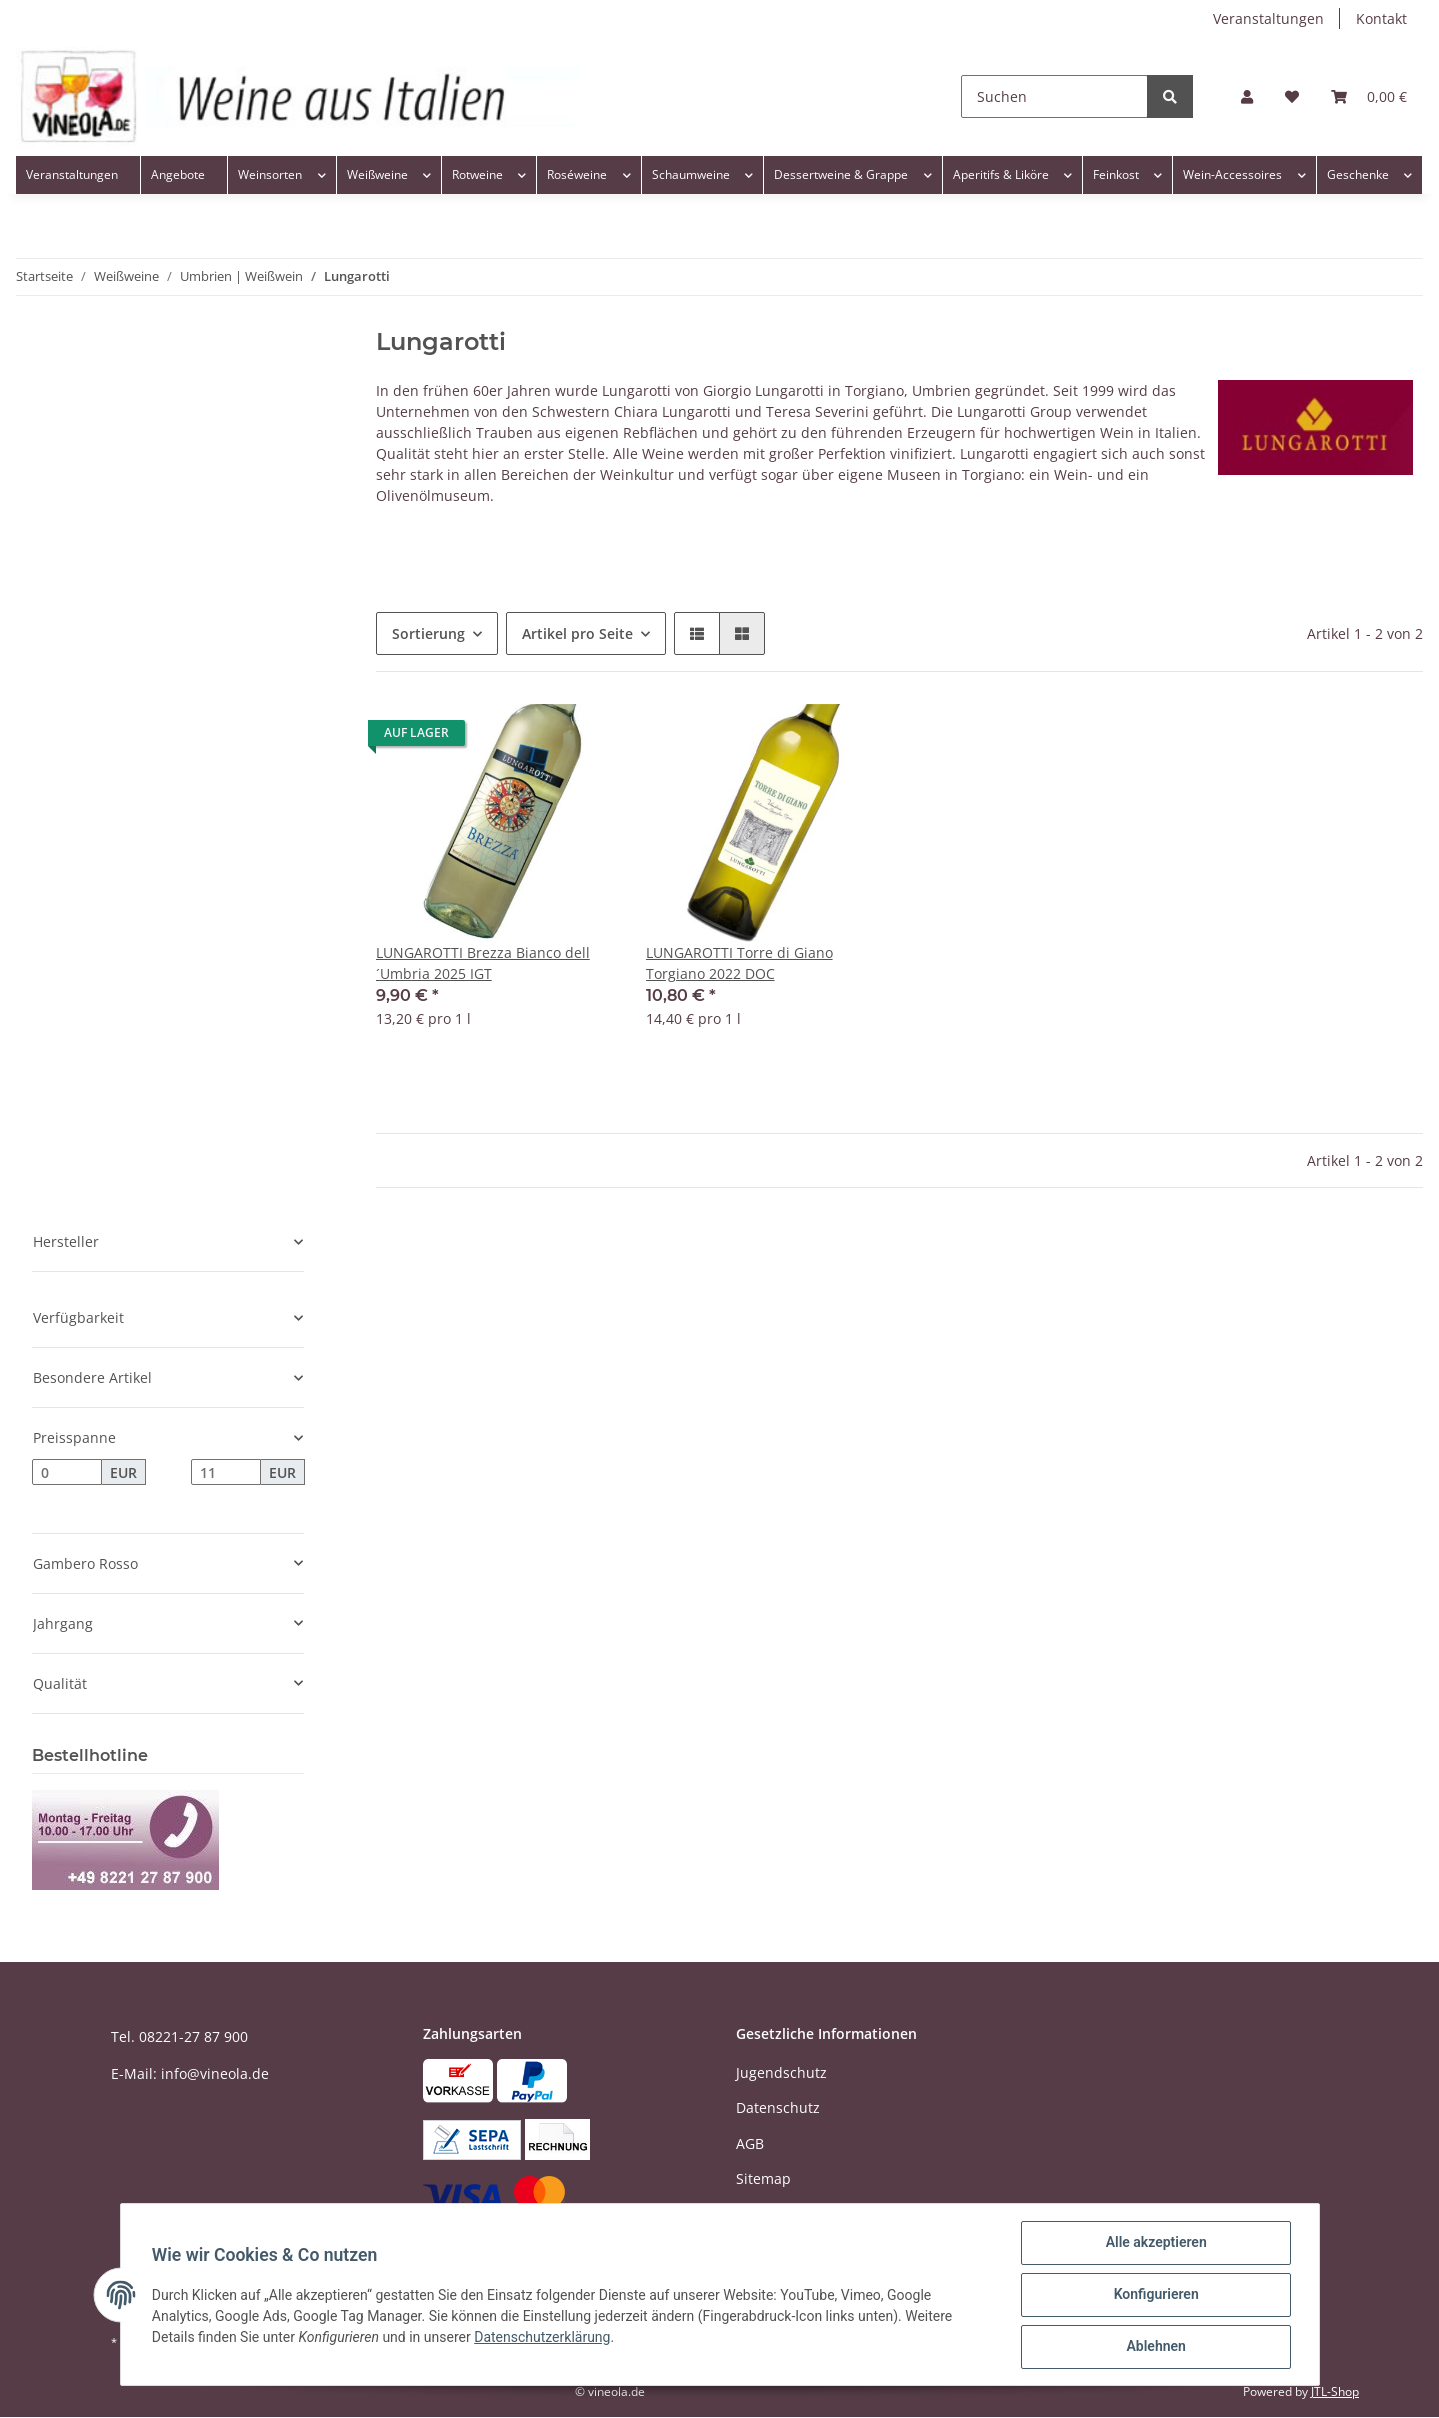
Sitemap (763, 2178)
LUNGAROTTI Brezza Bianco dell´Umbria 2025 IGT (483, 963)
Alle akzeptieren (1155, 2243)
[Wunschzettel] (1292, 96)
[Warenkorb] (1369, 96)
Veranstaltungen (1268, 18)
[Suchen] (1054, 96)
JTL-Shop (1335, 2391)
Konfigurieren (1155, 2295)
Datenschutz (778, 2107)
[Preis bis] (226, 1472)
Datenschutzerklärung (543, 2337)
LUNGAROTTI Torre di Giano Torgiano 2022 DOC (739, 963)
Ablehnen (1155, 2347)
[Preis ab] (67, 1472)
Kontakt (1381, 18)
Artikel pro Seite (577, 633)
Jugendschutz (781, 2072)
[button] (1247, 96)
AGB (750, 2143)
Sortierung (428, 633)
